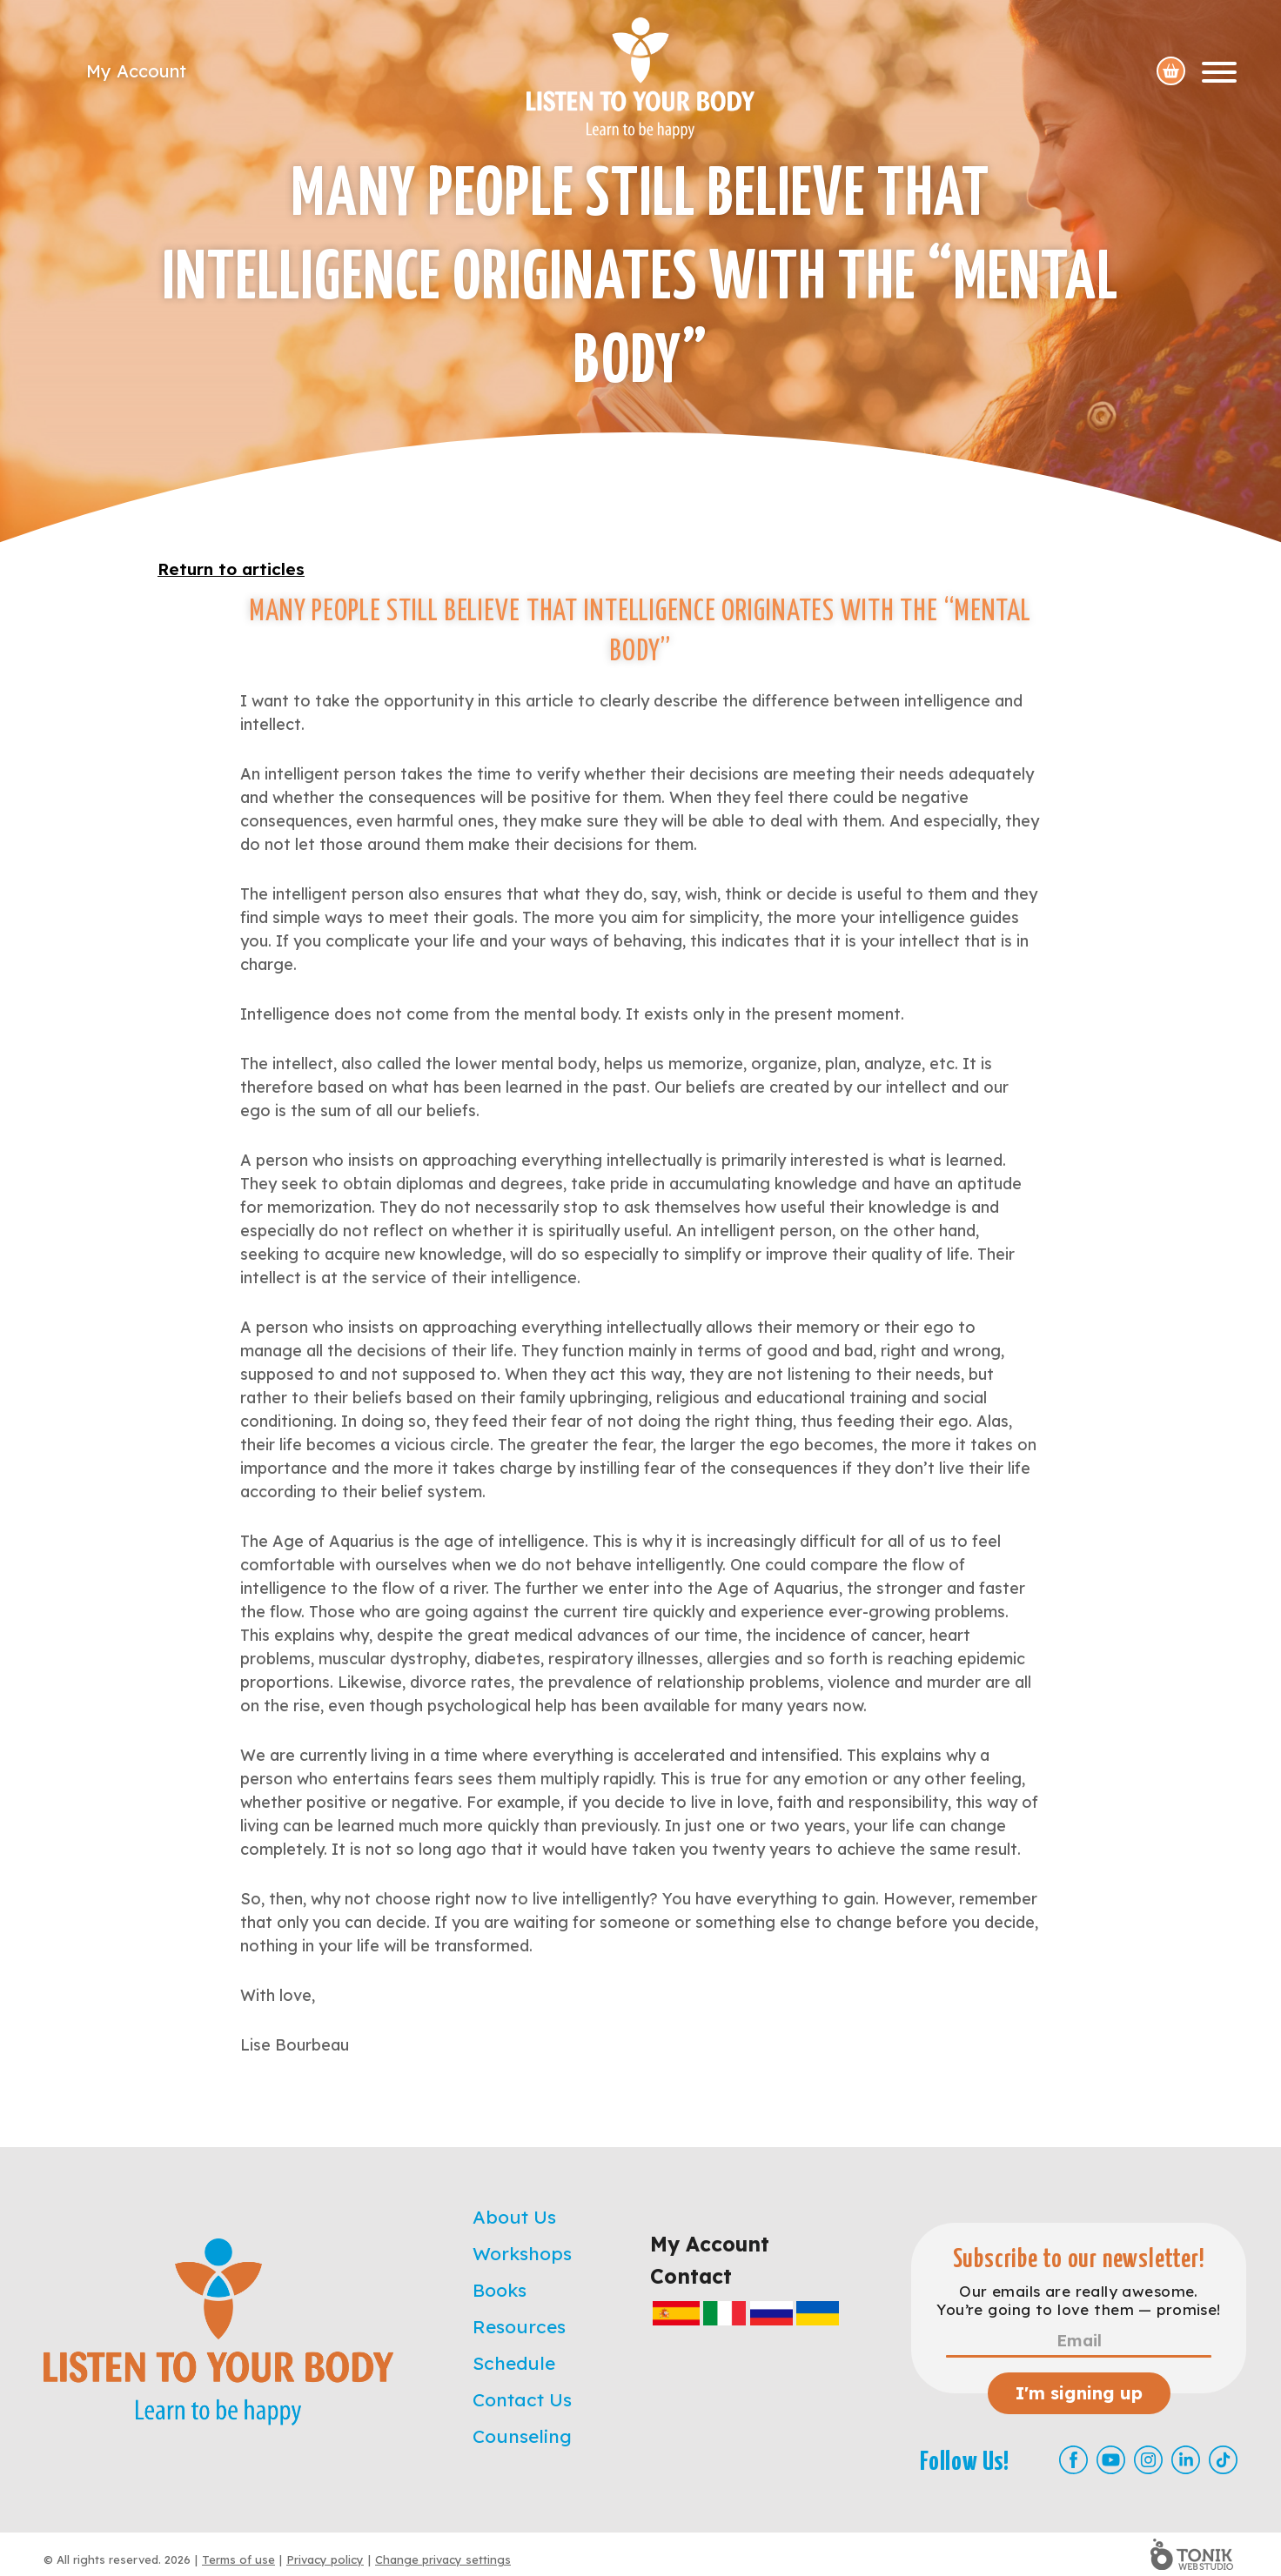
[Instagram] (1148, 2460)
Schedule (514, 2363)
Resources (519, 2326)
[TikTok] (1223, 2460)
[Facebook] (1073, 2460)
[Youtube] (1111, 2460)
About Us (514, 2216)
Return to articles (231, 569)
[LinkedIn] (1185, 2460)
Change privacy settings (443, 2559)
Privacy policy (325, 2559)
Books (499, 2289)
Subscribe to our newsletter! (1079, 2259)
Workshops (522, 2253)
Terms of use (238, 2559)
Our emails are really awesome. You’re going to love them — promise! (1078, 2300)
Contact (691, 2276)
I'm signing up (1079, 2393)
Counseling (522, 2436)
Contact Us (522, 2399)
